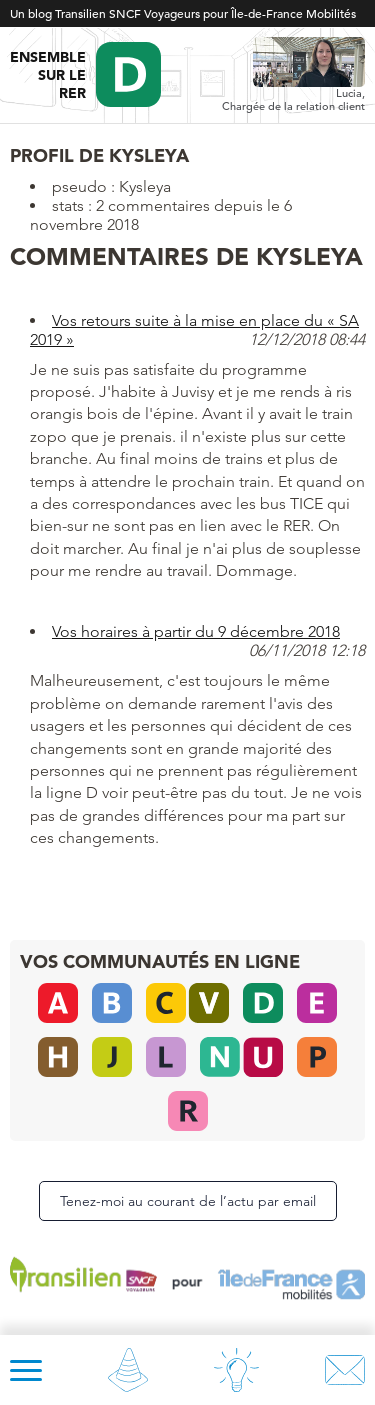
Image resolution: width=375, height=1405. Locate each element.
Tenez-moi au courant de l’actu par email (188, 1201)
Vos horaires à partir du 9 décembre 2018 (196, 631)
